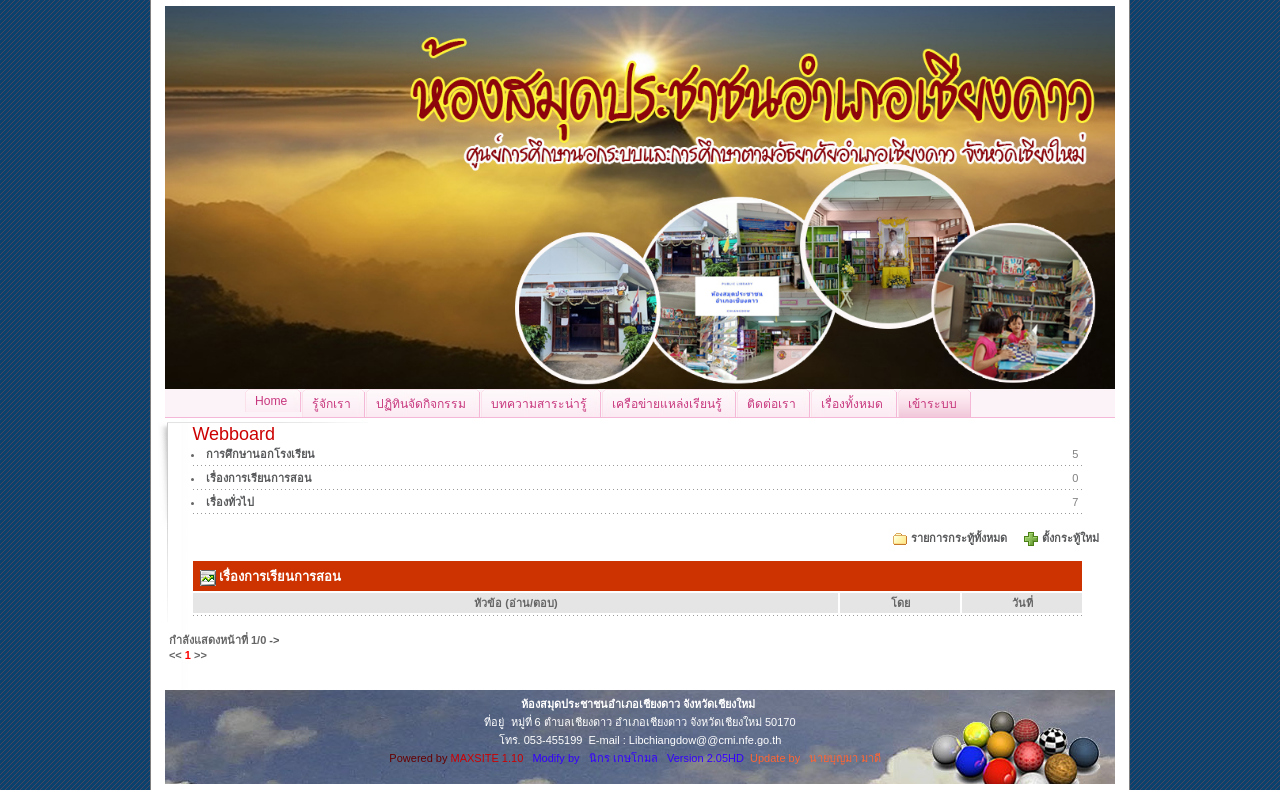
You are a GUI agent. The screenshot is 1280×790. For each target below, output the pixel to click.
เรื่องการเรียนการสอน (259, 478)
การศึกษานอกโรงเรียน (260, 454)
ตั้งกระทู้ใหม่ (1072, 538)
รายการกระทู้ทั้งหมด (959, 538)
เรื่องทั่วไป (230, 502)
